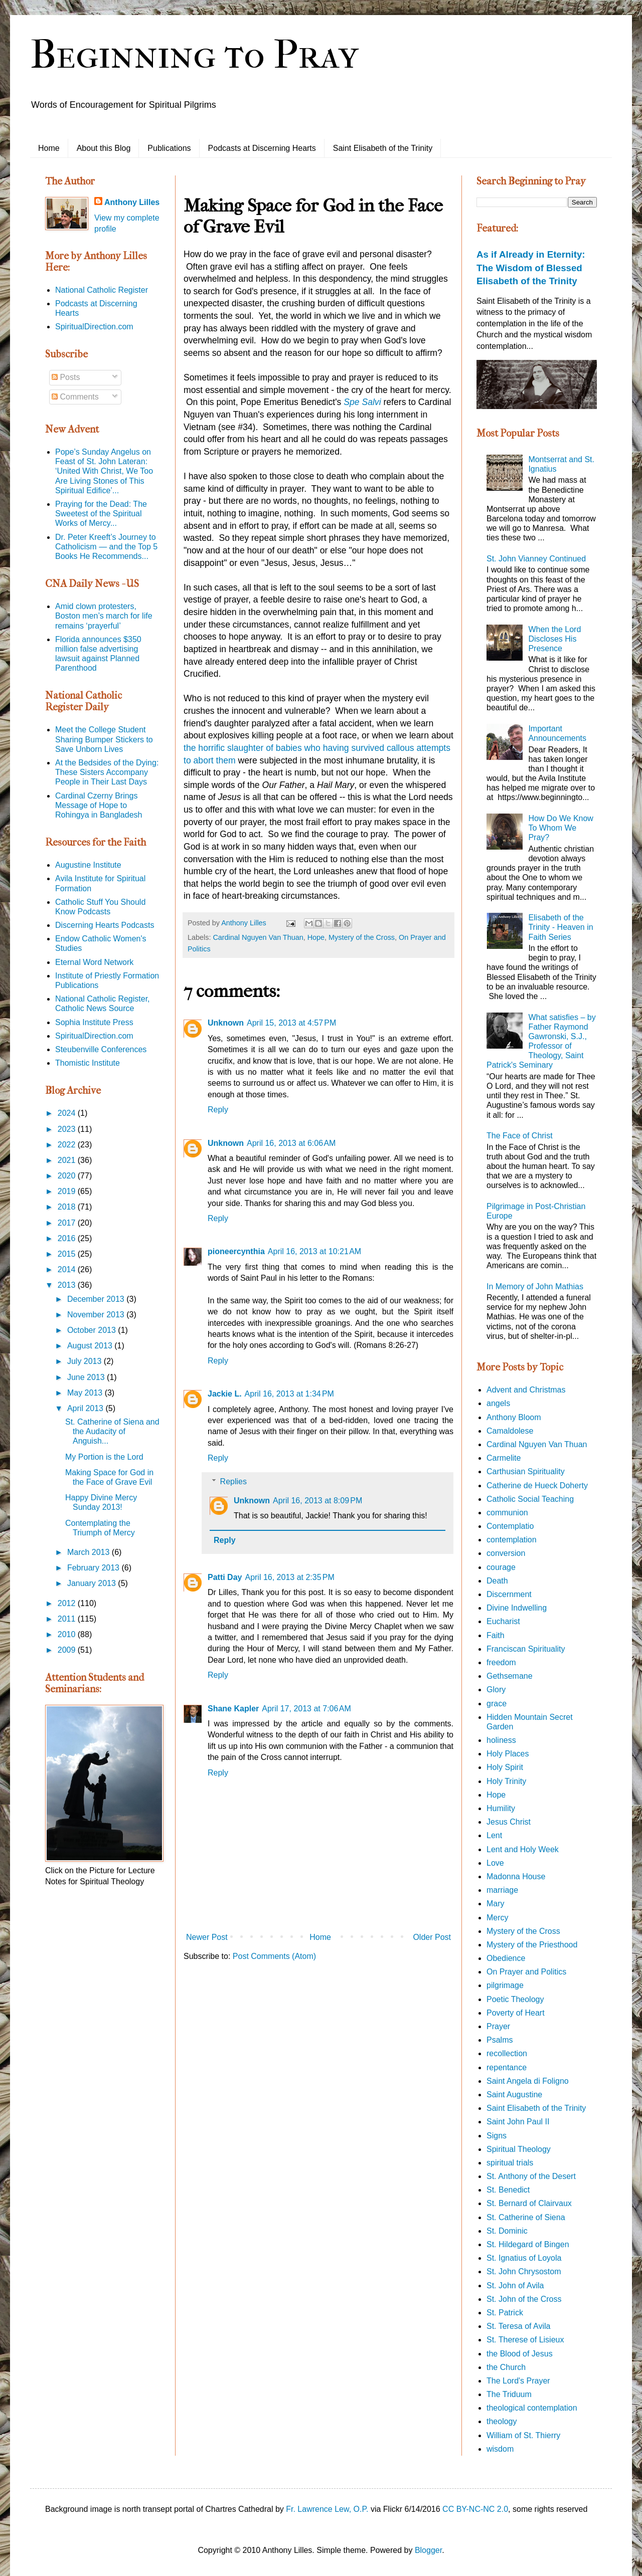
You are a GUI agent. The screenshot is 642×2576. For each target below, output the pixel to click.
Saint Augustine (514, 2094)
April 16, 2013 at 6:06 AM (291, 1143)
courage (501, 1567)
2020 (68, 1175)
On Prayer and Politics (526, 1971)
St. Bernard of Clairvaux (529, 2203)
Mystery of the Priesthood (532, 1944)
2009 (68, 1650)
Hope (316, 937)
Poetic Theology (515, 1999)
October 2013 (92, 1330)
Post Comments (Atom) (274, 1956)
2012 (68, 1603)
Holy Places (508, 1753)
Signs (497, 2135)
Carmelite (504, 1458)
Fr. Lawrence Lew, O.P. (327, 2509)
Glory (496, 1689)
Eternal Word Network (94, 962)
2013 (68, 1285)
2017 (68, 1223)
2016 (68, 1238)
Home (49, 148)
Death (497, 1580)
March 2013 (89, 1552)
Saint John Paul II (518, 2121)
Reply (218, 1109)
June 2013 (87, 1377)
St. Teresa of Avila (518, 2326)
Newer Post (207, 1937)
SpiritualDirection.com (94, 326)
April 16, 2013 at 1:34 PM (289, 1394)
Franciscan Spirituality (526, 1649)
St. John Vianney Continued (536, 558)
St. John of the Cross (524, 2299)
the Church (506, 2367)
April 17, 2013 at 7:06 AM (306, 1708)
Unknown (226, 1023)
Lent (494, 1835)
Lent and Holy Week (523, 1849)
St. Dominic (507, 2231)
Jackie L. (225, 1394)
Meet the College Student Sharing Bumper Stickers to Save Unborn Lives (104, 739)
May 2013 (86, 1393)
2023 (68, 1129)
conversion (506, 1553)
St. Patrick (505, 2312)
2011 (68, 1619)
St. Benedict (508, 2190)
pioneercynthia (236, 1251)
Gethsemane (510, 1676)
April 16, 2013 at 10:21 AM (314, 1251)
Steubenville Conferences (100, 1049)
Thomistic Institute (87, 1063)
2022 (68, 1144)
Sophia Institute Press (94, 1022)
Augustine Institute (88, 865)
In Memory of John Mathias (535, 1286)
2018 (68, 1207)
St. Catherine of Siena (526, 2217)
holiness (501, 1740)
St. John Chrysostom (524, 2271)
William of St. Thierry (523, 2435)
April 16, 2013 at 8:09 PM (317, 1500)
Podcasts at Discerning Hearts (262, 148)
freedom (501, 1662)
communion (507, 1512)
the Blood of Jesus (520, 2353)
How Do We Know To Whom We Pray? (560, 828)
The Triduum (509, 2394)
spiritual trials (510, 2162)
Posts (66, 377)
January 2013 (92, 1583)
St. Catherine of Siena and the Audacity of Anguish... (112, 1431)
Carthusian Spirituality (526, 1471)
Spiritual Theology (519, 2149)
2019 (68, 1191)
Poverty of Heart (516, 2013)
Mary (496, 1903)
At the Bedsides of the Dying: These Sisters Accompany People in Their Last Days (106, 772)
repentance (507, 2067)
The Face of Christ (520, 1135)
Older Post (432, 1937)
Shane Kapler (233, 1708)
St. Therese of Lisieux (525, 2339)
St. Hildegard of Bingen (528, 2244)
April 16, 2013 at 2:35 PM (289, 1577)
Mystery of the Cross (362, 937)
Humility (501, 1808)
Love (495, 1863)
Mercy (498, 1917)
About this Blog (104, 148)
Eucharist (503, 1621)
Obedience (506, 1958)
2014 (68, 1269)
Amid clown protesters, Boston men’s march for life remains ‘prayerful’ (103, 616)
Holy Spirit (505, 1767)
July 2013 (85, 1361)
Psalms (500, 2040)
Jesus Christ (509, 1822)
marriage (502, 1890)
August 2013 (90, 1345)
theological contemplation (532, 2408)
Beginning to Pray (194, 54)
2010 (68, 1634)
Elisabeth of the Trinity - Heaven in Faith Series (560, 927)
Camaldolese (510, 1431)
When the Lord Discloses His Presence (554, 639)
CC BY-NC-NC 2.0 (475, 2509)
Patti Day (225, 1577)
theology (502, 2421)
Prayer (498, 2026)
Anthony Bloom (514, 1417)
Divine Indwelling (517, 1608)
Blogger (428, 2550)
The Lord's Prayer (518, 2380)
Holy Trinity (506, 1781)
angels (498, 1403)
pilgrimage (505, 1985)
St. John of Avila (515, 2285)
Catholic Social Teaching (530, 1499)
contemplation (512, 1539)
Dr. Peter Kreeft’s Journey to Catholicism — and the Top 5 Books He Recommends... (106, 546)
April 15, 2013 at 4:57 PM (291, 1023)
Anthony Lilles (131, 202)
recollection (507, 2053)
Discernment (509, 1594)
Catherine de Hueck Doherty (537, 1485)
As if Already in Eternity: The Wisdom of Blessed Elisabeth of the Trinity (530, 267)
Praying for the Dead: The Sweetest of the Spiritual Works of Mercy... (101, 513)
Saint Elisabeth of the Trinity (382, 148)
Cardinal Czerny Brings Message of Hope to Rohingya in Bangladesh (98, 805)
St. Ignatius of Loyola (524, 2258)
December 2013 (96, 1299)
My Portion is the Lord (104, 1457)
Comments (75, 396)
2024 (68, 1113)
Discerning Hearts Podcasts (104, 925)
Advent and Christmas (526, 1389)
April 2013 (86, 1408)
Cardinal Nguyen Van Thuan (258, 937)
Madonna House (516, 1876)
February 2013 (94, 1567)
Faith (496, 1635)
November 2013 (96, 1314)
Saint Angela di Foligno (528, 2081)
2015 (68, 1254)
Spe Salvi (362, 402)
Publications (169, 148)
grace (497, 1703)
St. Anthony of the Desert (531, 2176)
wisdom (500, 2449)
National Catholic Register (101, 290)
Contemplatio (510, 1526)
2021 (68, 1160)
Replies (233, 1481)
